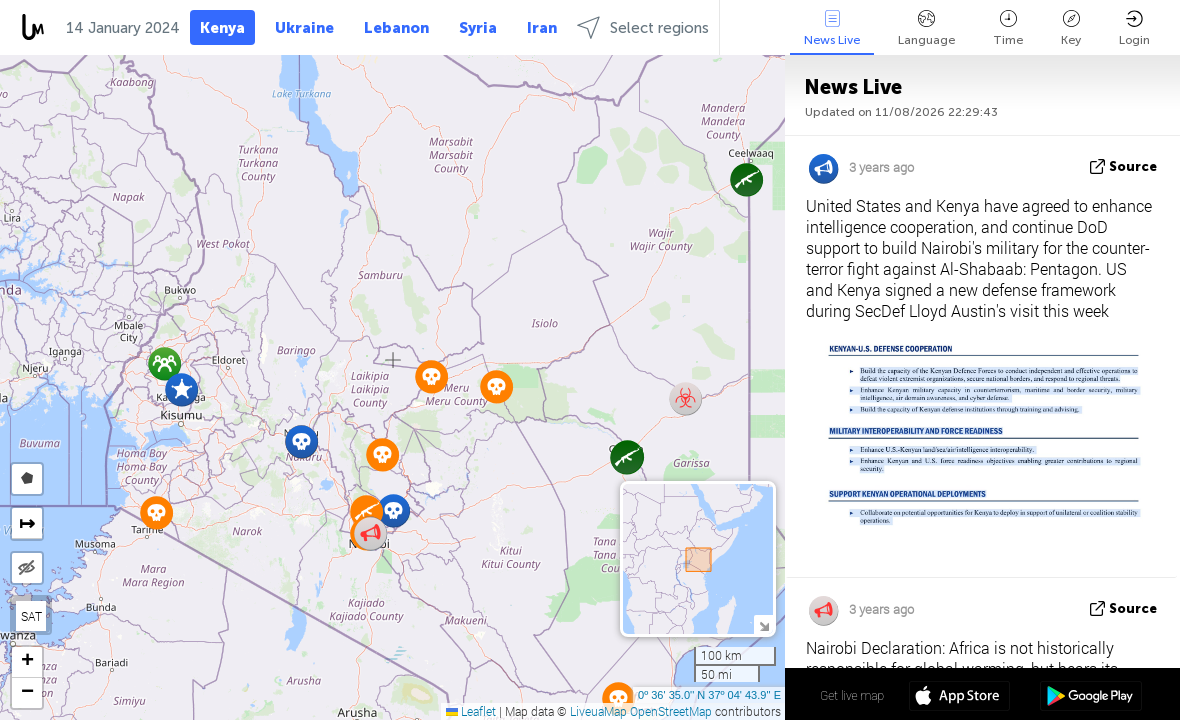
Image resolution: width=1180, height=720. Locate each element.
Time (1008, 28)
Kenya (222, 28)
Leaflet (471, 711)
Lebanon (396, 28)
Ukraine (304, 28)
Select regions (643, 27)
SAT (31, 616)
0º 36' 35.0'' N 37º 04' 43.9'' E (709, 695)
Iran (542, 28)
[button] (181, 389)
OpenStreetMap (671, 711)
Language (926, 28)
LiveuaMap (598, 711)
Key (1071, 28)
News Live (832, 28)
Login (1134, 28)
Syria (478, 28)
